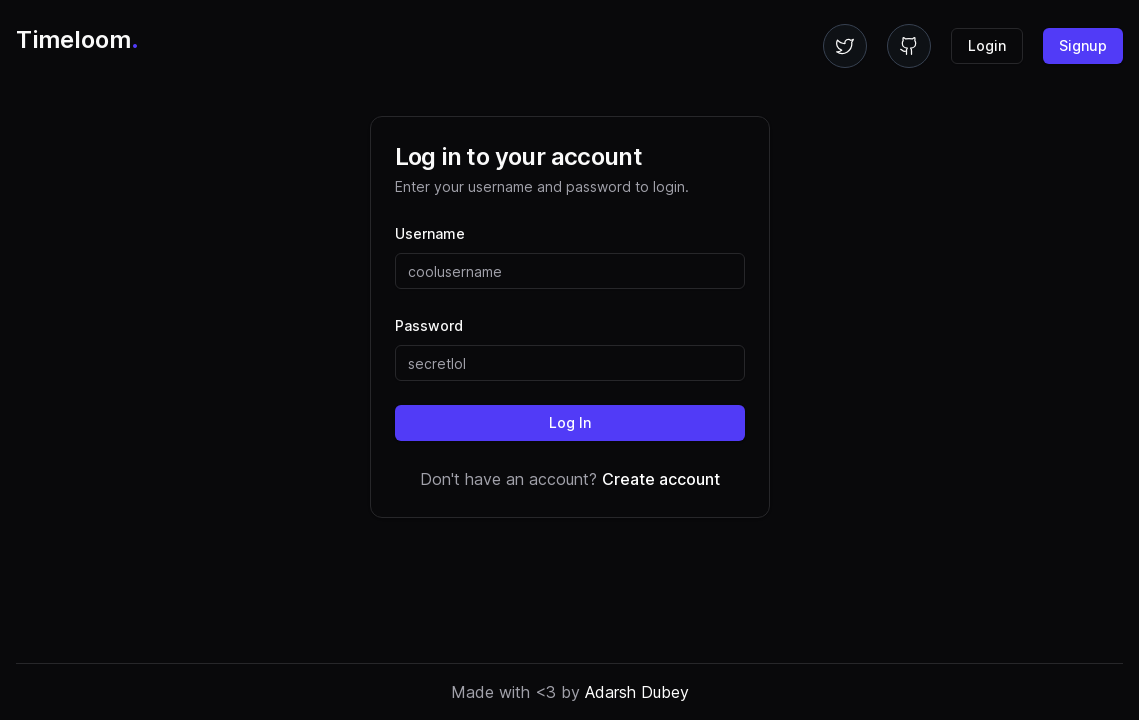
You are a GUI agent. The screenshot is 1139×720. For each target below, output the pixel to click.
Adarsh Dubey (637, 692)
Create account (661, 479)
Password (429, 325)
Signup (1083, 45)
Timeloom (77, 39)
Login (987, 45)
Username (430, 233)
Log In (570, 422)
